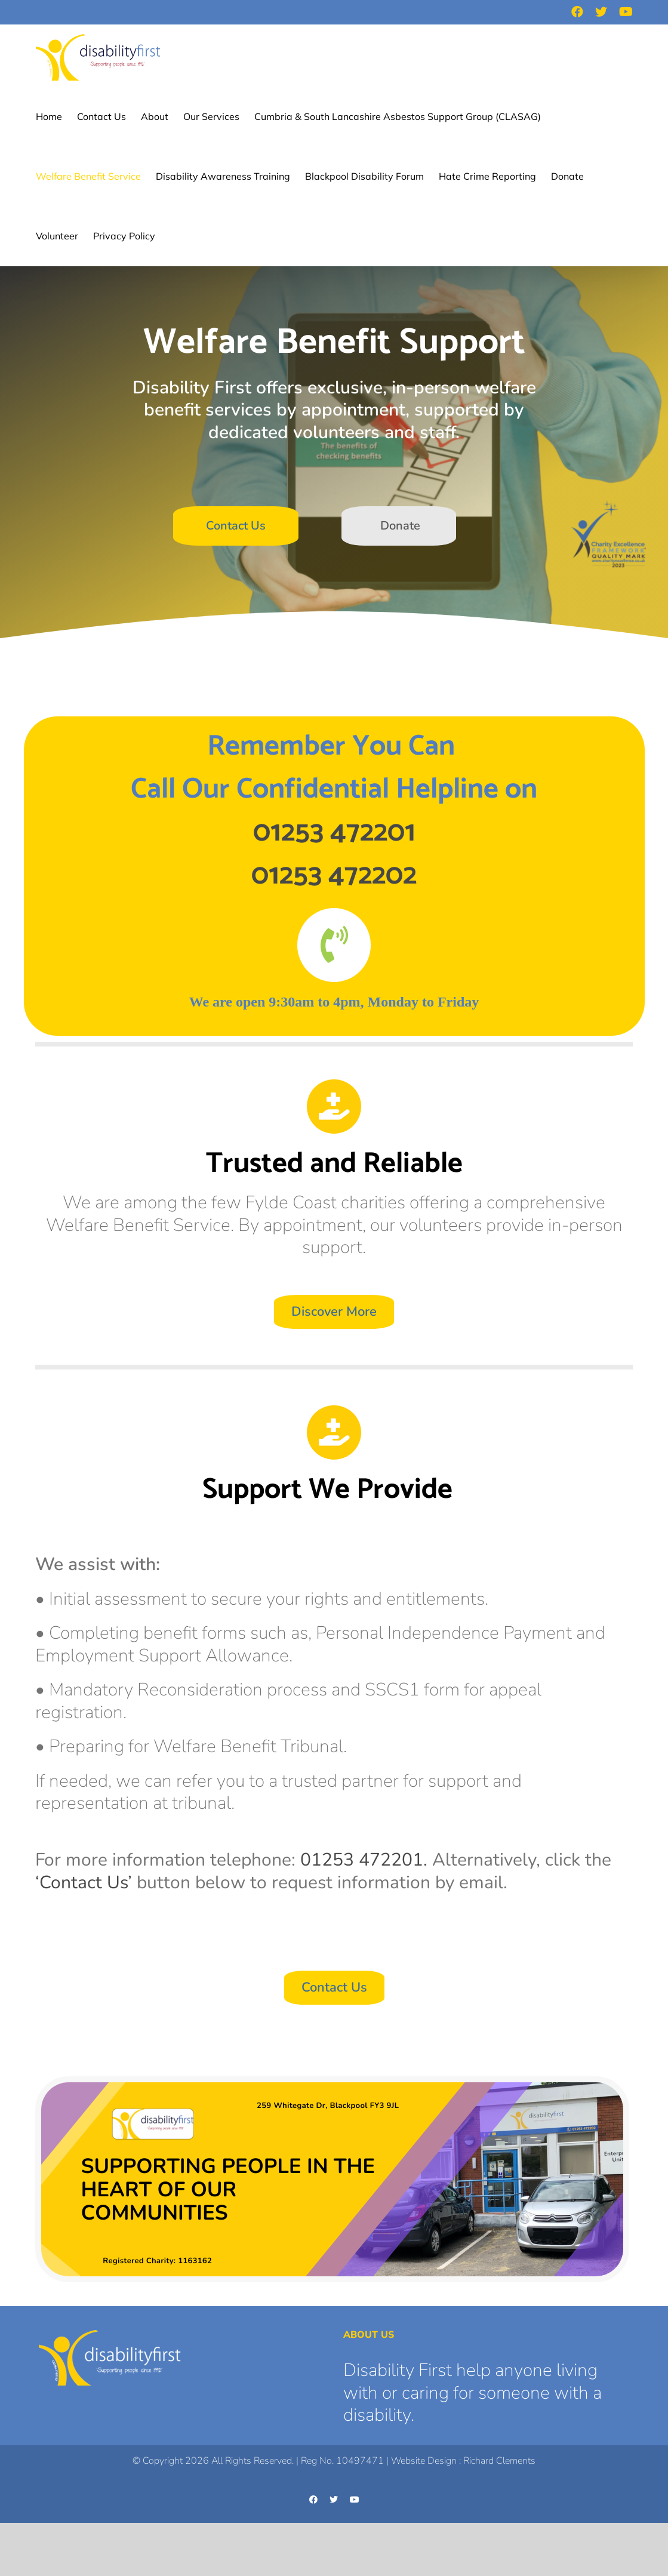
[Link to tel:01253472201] (334, 944)
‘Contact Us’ (83, 1882)
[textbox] (334, 811)
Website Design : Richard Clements (463, 2460)
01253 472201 (334, 832)
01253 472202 (334, 875)
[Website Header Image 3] (332, 2088)
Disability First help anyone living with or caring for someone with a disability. (472, 2392)
